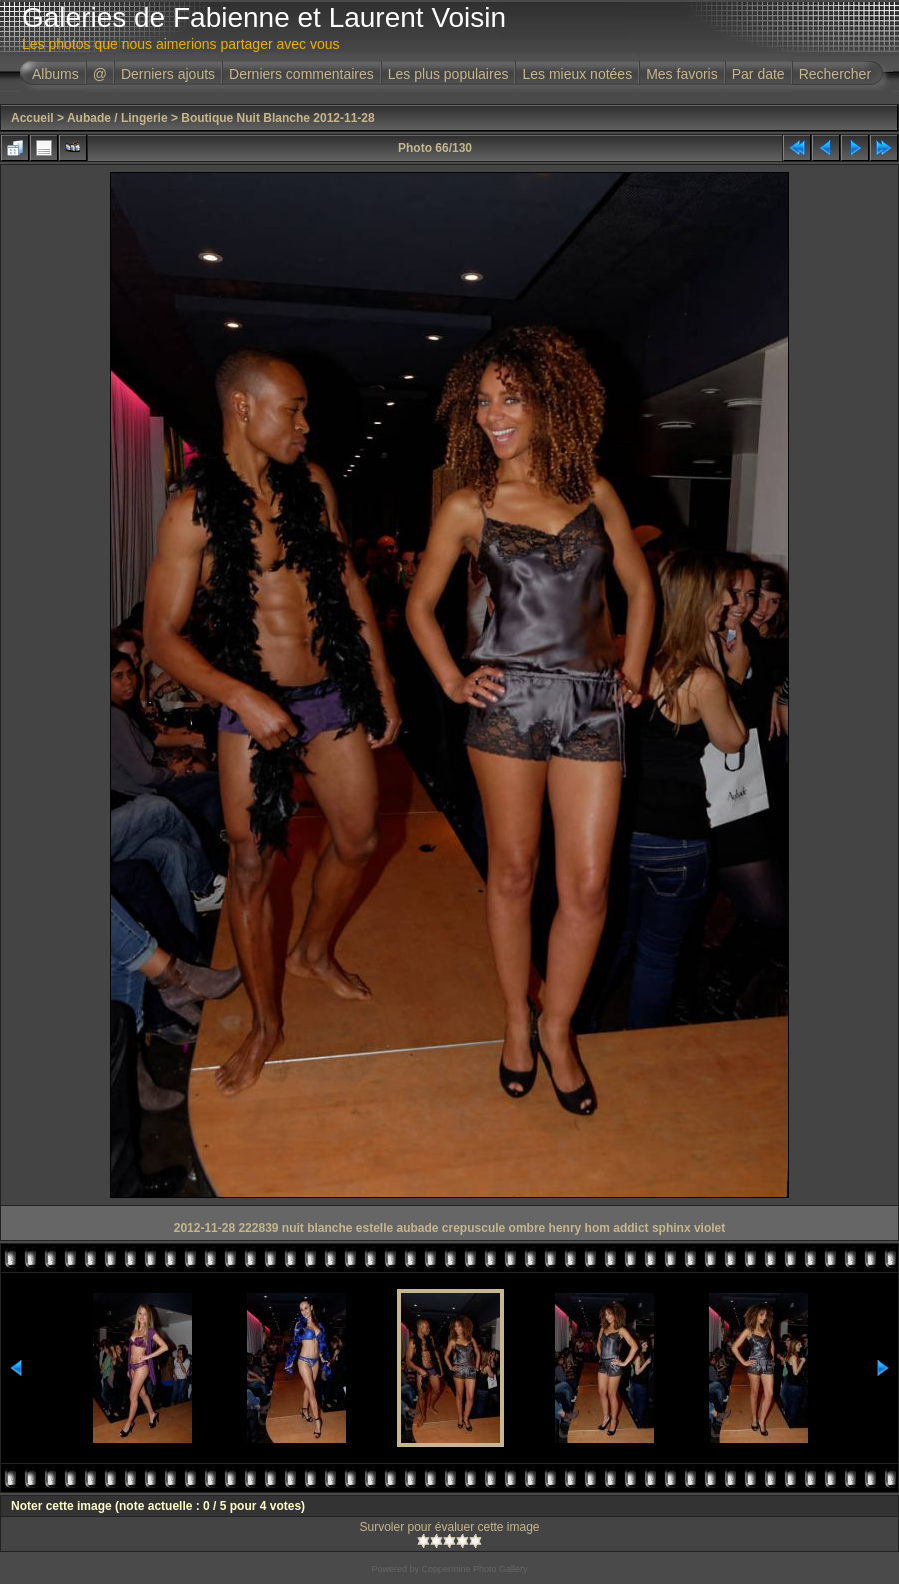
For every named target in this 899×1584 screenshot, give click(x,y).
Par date (758, 74)
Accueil (32, 118)
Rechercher (835, 74)
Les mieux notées (577, 74)
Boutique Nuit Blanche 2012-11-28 (277, 118)
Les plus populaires (448, 74)
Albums (55, 74)
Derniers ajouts (168, 74)
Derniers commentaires (301, 74)
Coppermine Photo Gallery (474, 1569)
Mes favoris (682, 74)
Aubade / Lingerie (117, 118)
